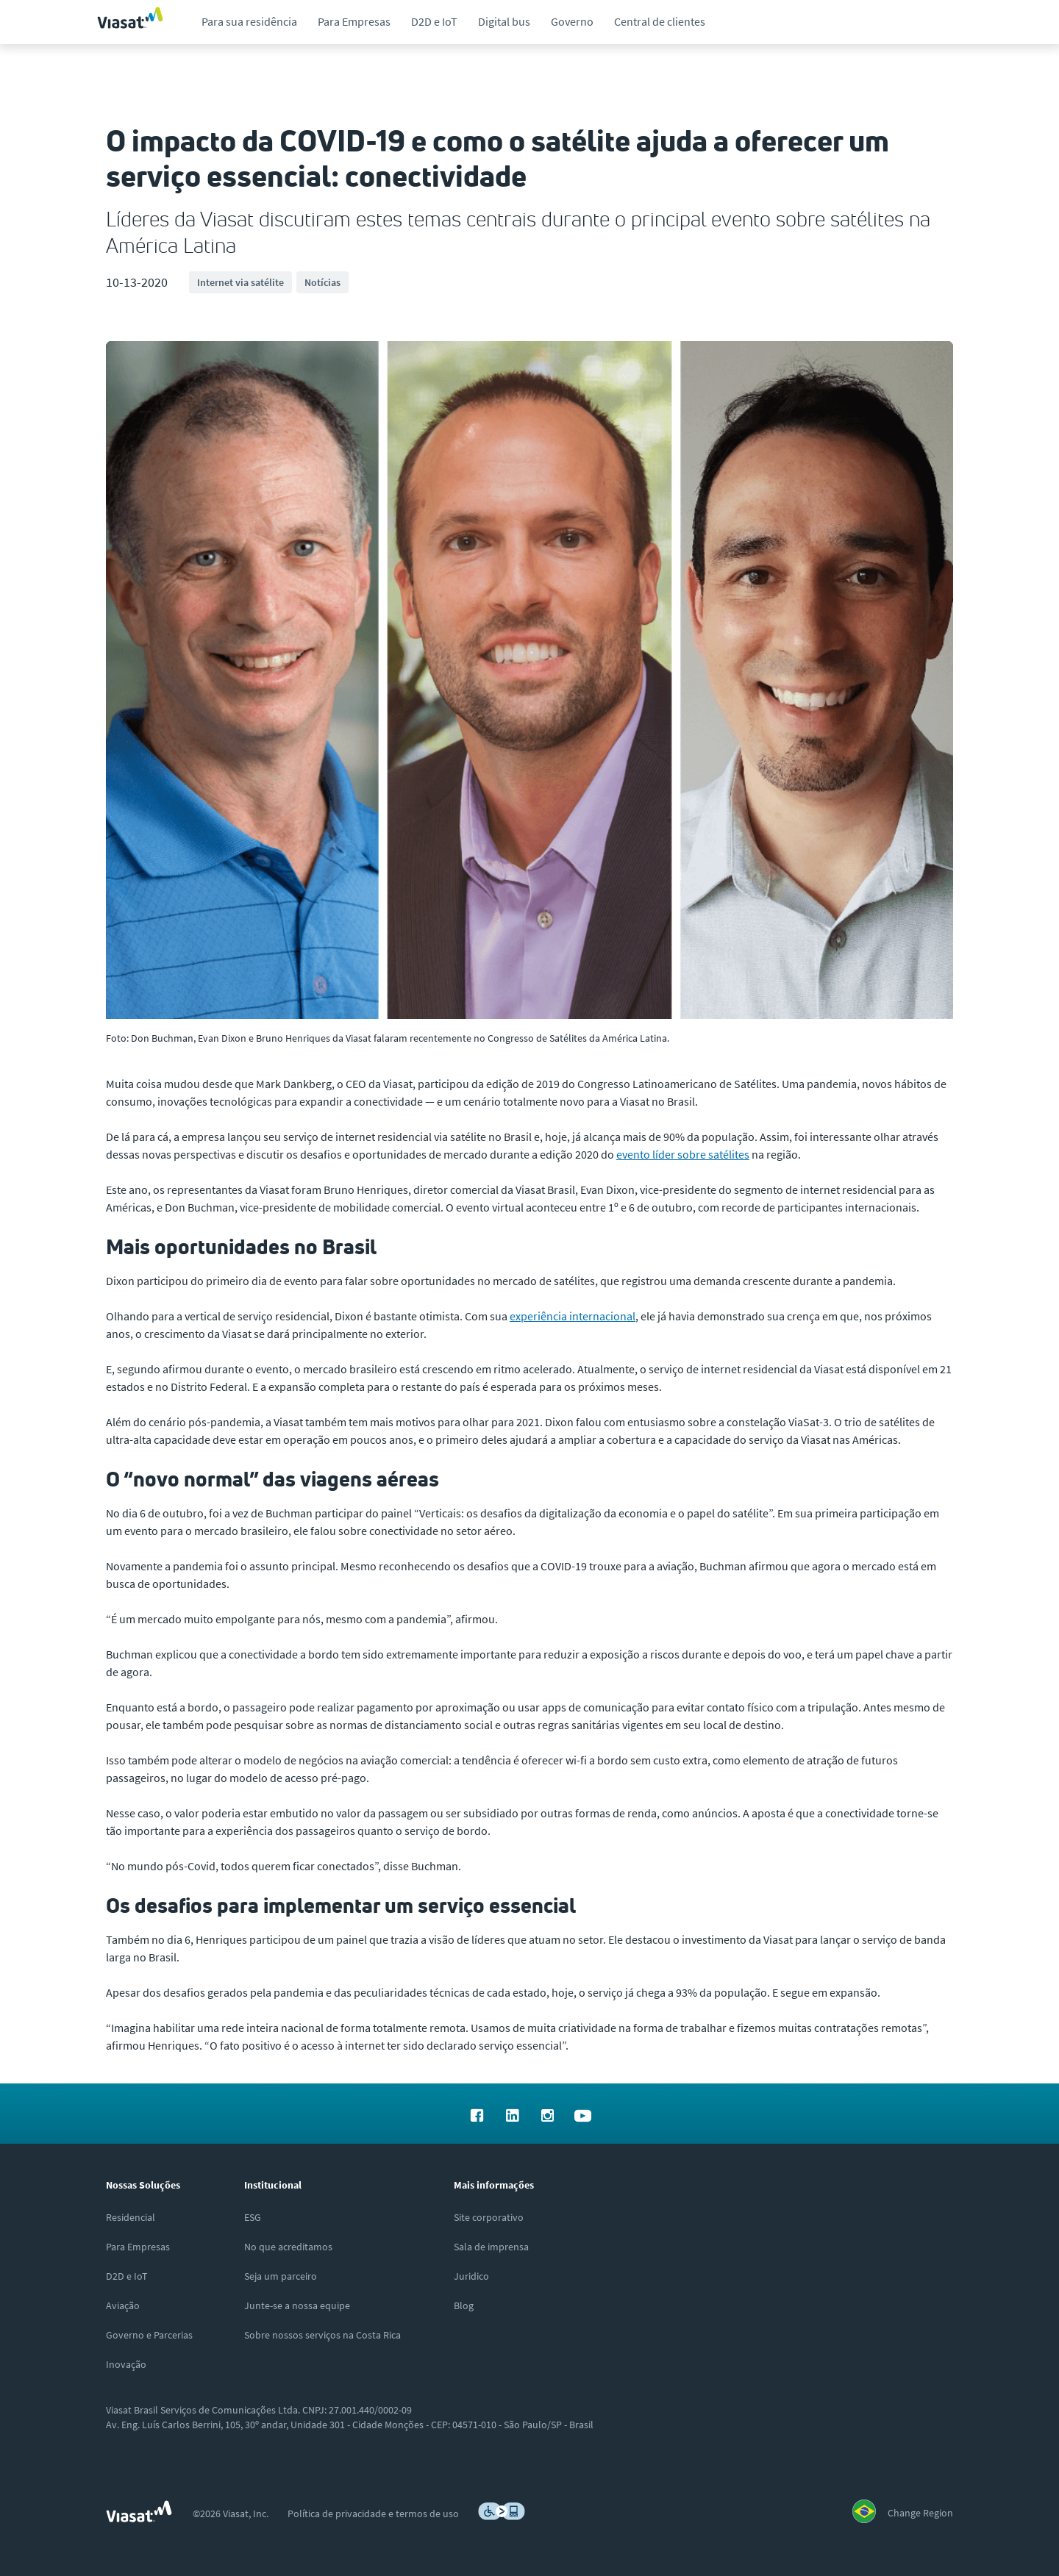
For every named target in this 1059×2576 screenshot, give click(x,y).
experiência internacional (572, 1316)
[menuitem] (249, 22)
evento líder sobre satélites (682, 1154)
